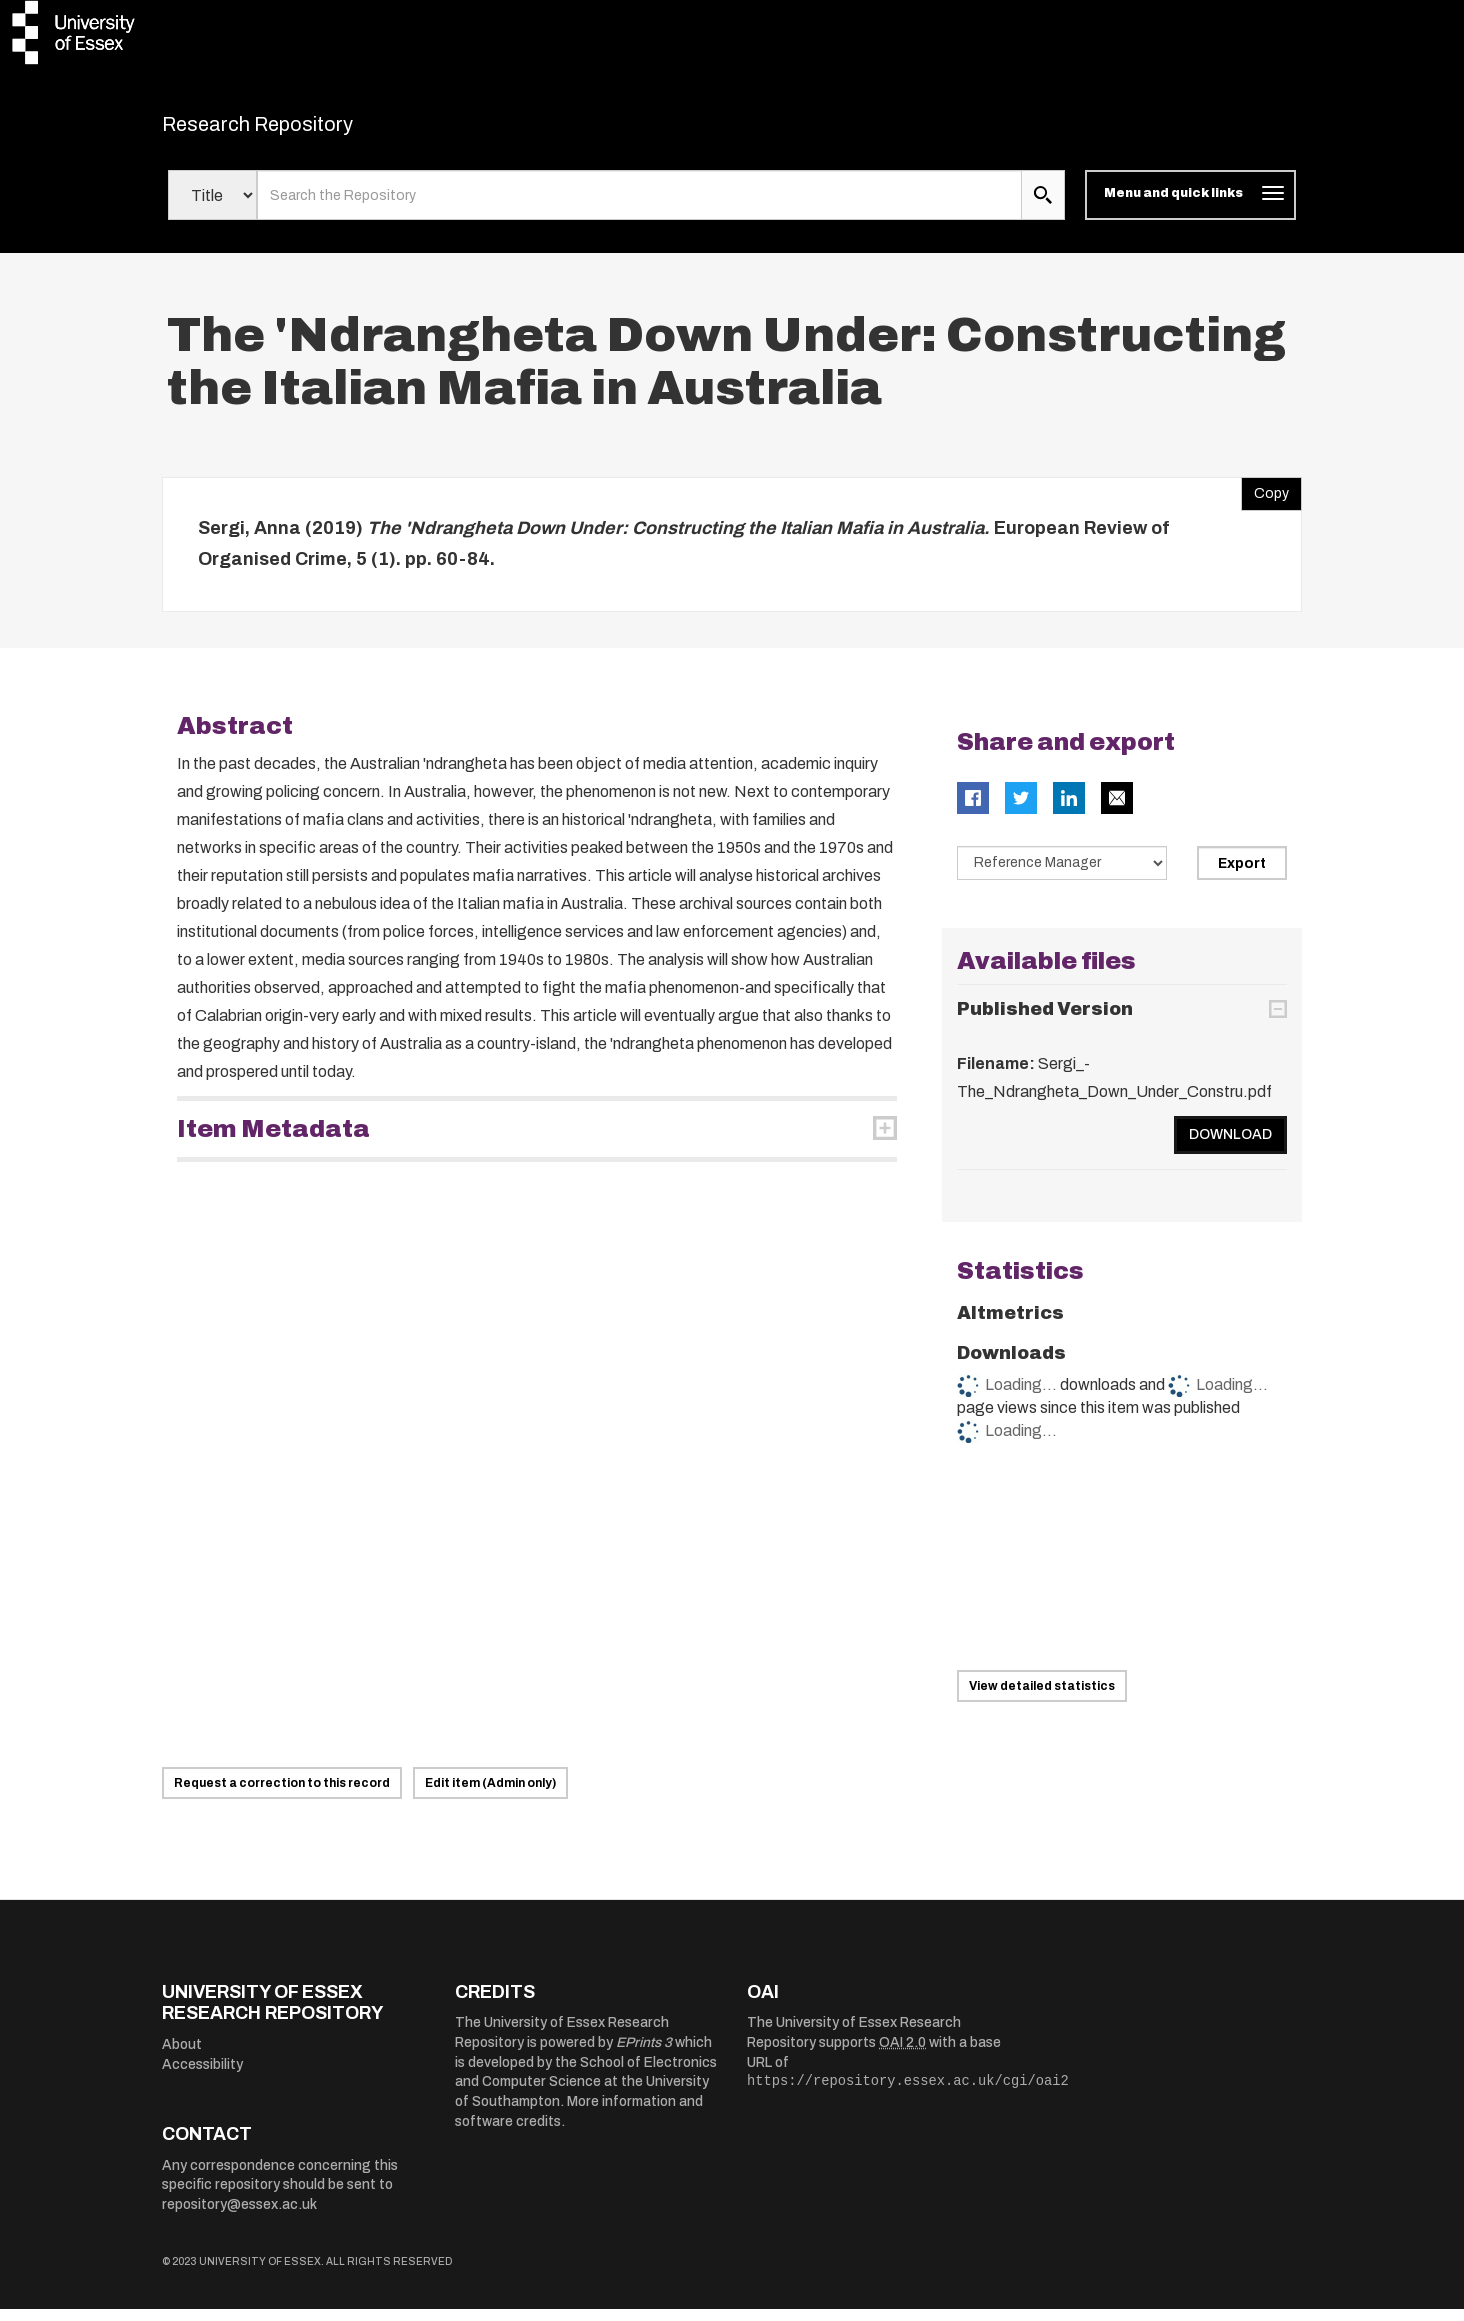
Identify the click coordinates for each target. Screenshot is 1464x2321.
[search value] (639, 208)
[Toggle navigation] (1190, 208)
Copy (1265, 501)
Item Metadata (273, 1141)
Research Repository (302, 130)
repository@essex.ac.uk (239, 2216)
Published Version (1045, 1022)
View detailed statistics (1042, 1698)
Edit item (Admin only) (490, 1795)
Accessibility (202, 2076)
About (182, 2057)
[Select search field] (212, 208)
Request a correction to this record (282, 1795)
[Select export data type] (1062, 875)
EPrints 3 (644, 2055)
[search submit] (1043, 208)
